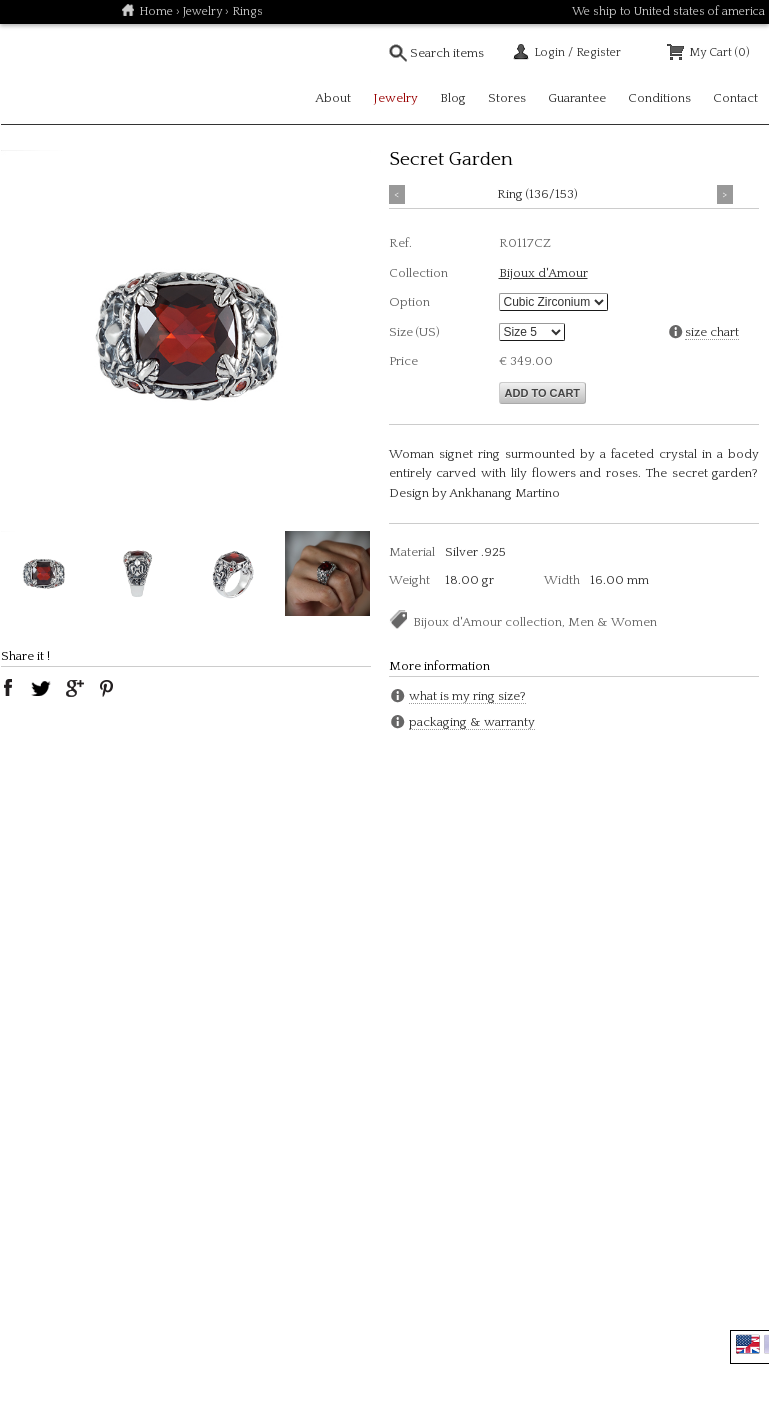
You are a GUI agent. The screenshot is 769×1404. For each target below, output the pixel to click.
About (333, 98)
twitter (41, 688)
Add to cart (543, 393)
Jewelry (202, 11)
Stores (507, 98)
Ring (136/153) (537, 194)
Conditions (659, 98)
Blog (453, 98)
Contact (735, 98)
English (748, 1344)
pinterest (107, 688)
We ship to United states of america (668, 11)
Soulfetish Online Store (71, 74)
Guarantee (577, 98)
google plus (74, 688)
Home (156, 11)
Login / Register (577, 52)
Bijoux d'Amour (543, 273)
